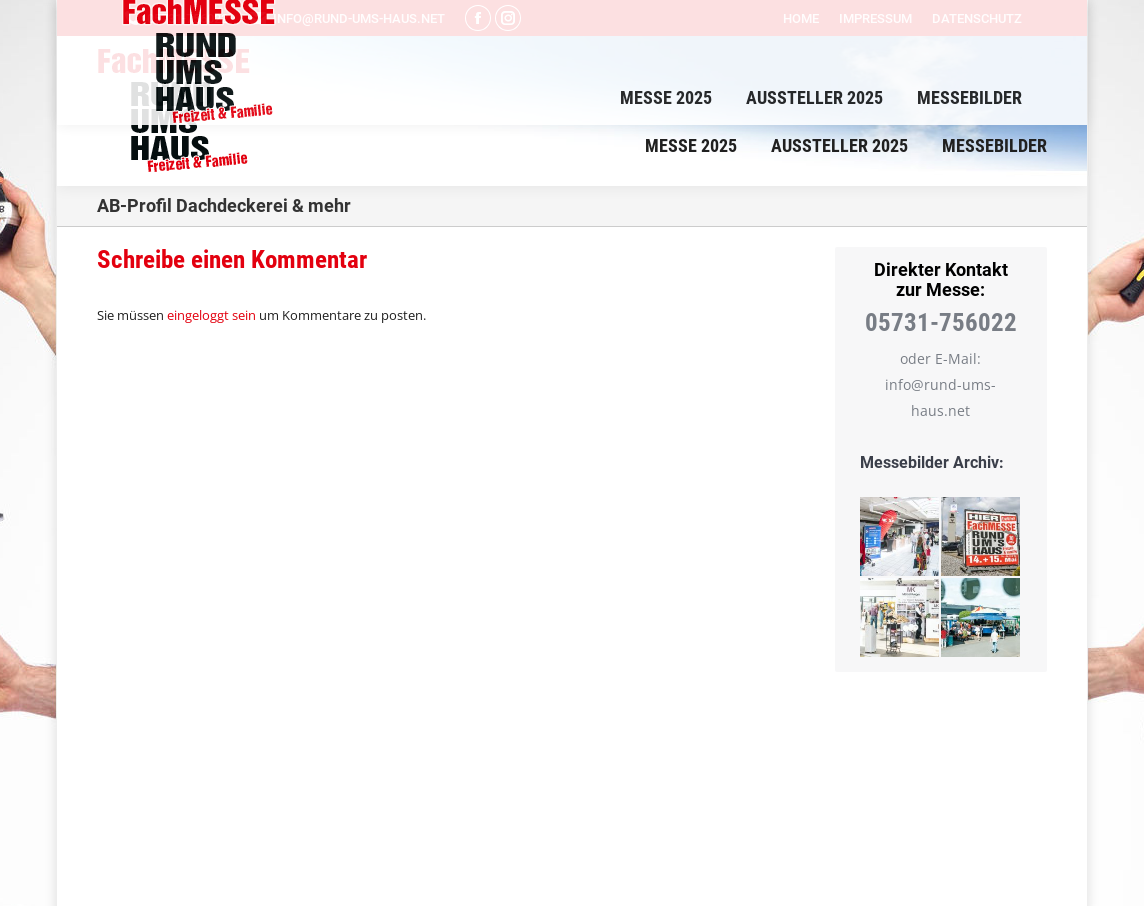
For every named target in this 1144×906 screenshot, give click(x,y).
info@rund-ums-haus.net (346, 18)
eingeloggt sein (211, 315)
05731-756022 (175, 18)
